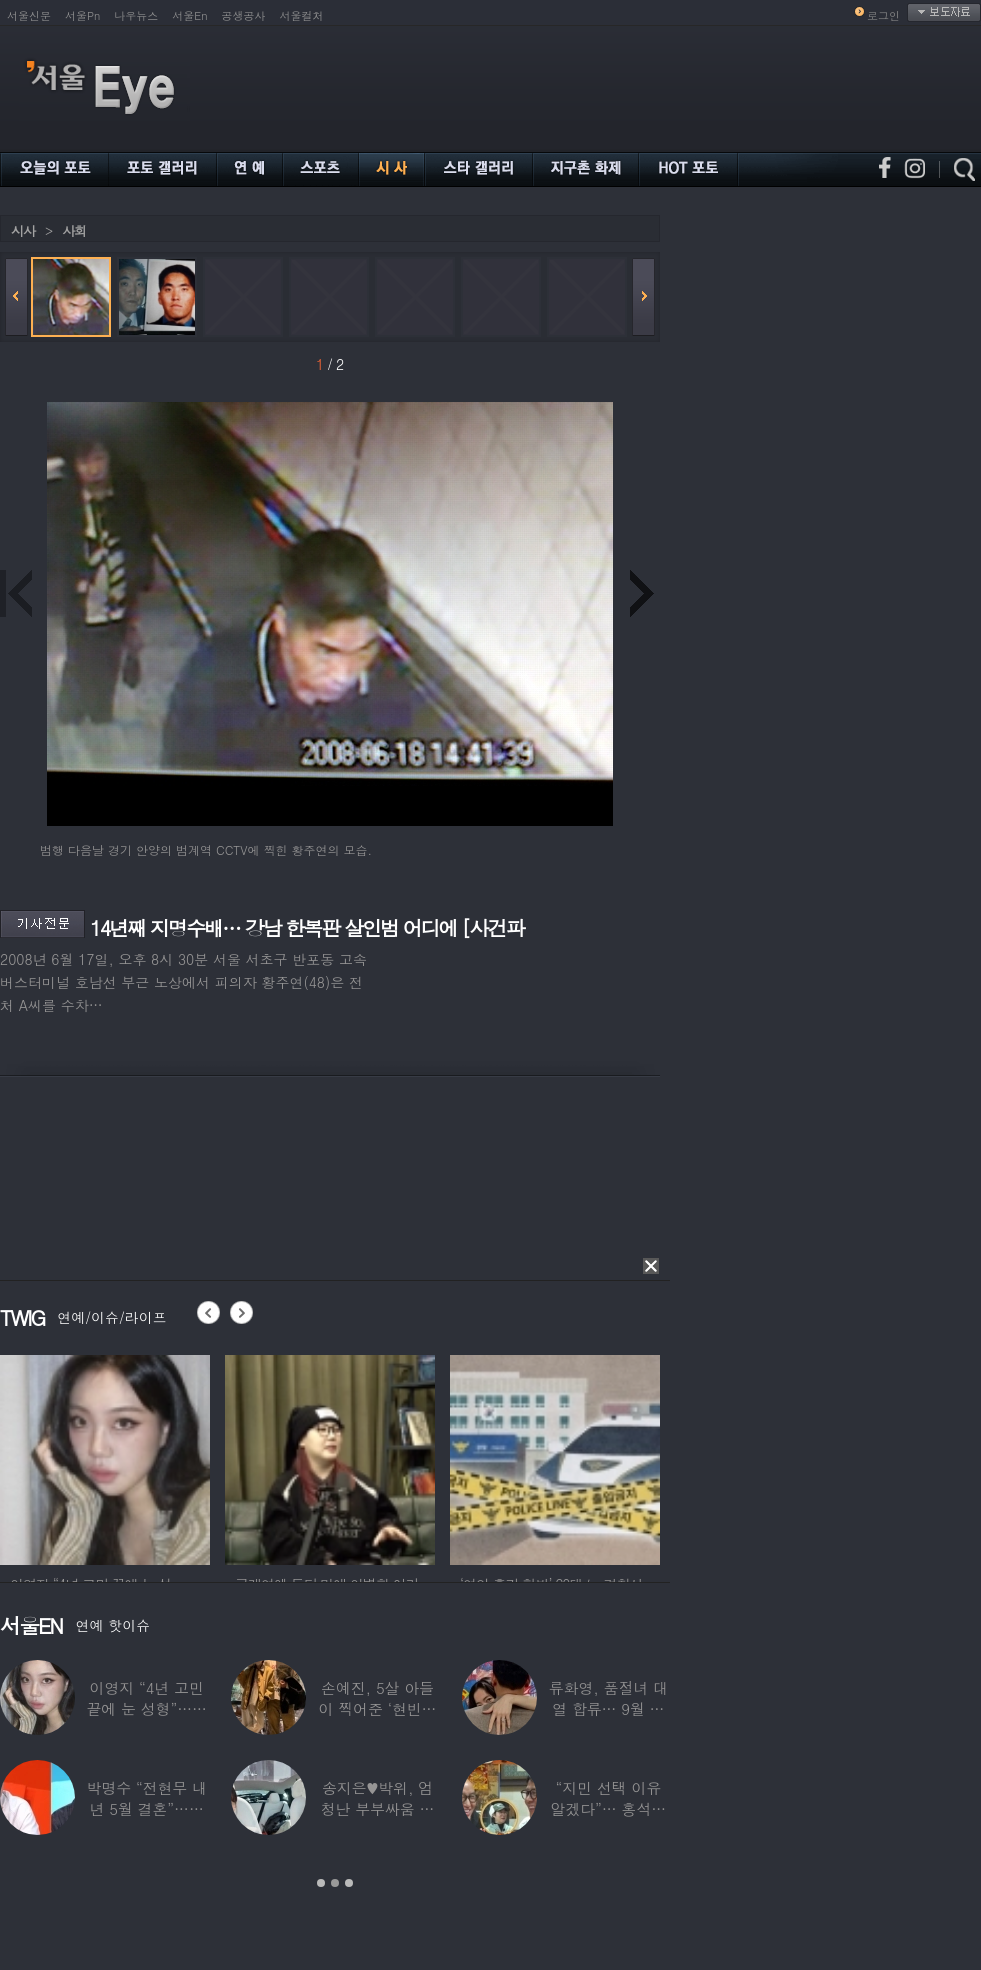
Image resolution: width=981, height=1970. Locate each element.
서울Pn (82, 15)
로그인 (883, 15)
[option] (105, 1457)
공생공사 (244, 15)
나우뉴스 (136, 15)
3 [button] (349, 1883)
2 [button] (335, 1883)
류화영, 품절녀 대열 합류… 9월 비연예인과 (608, 1708)
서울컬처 (302, 15)
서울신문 (29, 15)
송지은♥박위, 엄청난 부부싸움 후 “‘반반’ (378, 1808)
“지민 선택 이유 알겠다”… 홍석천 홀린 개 (609, 1808)
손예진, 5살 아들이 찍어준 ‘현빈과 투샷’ (378, 1708)
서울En (189, 15)
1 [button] (321, 1883)
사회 (74, 230)
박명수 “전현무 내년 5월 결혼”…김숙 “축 (146, 1808)
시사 (23, 230)
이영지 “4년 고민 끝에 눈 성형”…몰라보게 (146, 1708)
